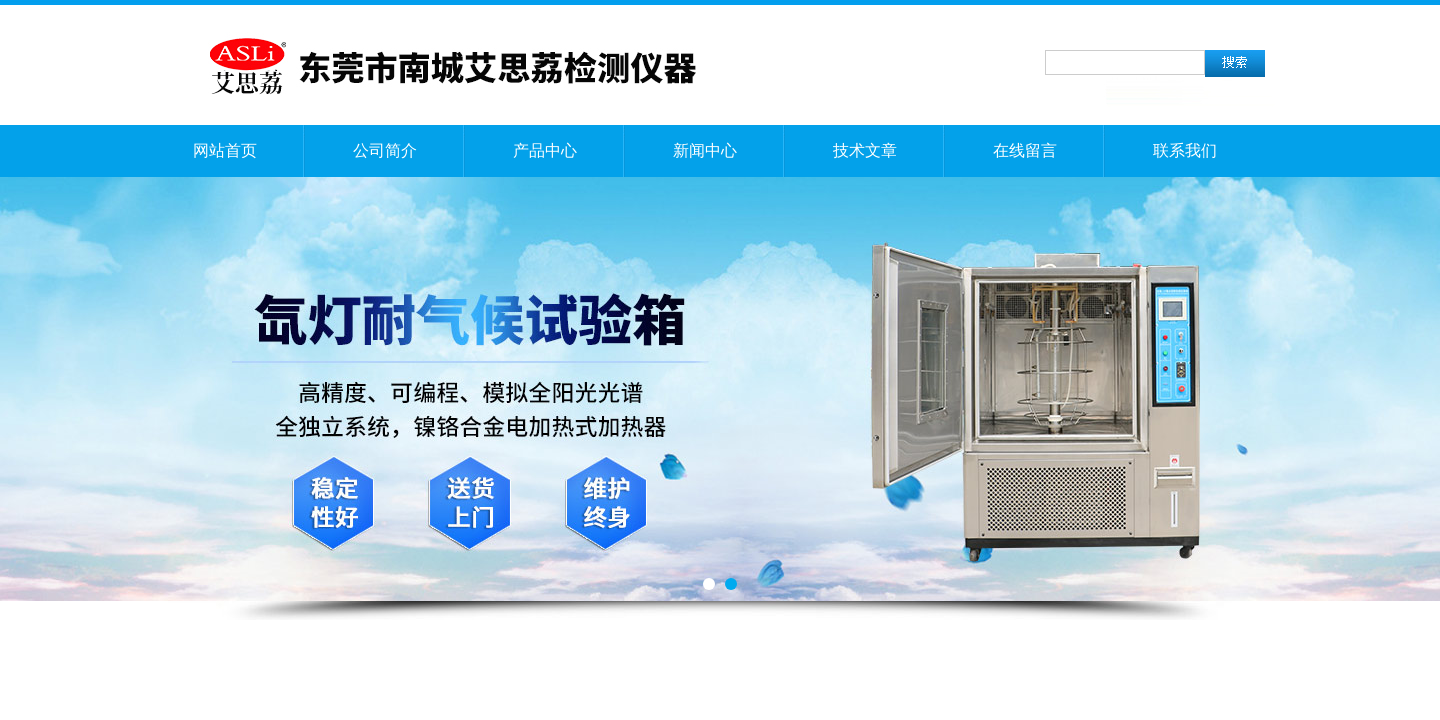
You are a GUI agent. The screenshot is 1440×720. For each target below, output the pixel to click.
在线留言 (1025, 150)
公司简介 (385, 150)
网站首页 (225, 150)
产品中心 (545, 150)
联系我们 (1185, 150)
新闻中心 (705, 150)
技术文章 (865, 150)
